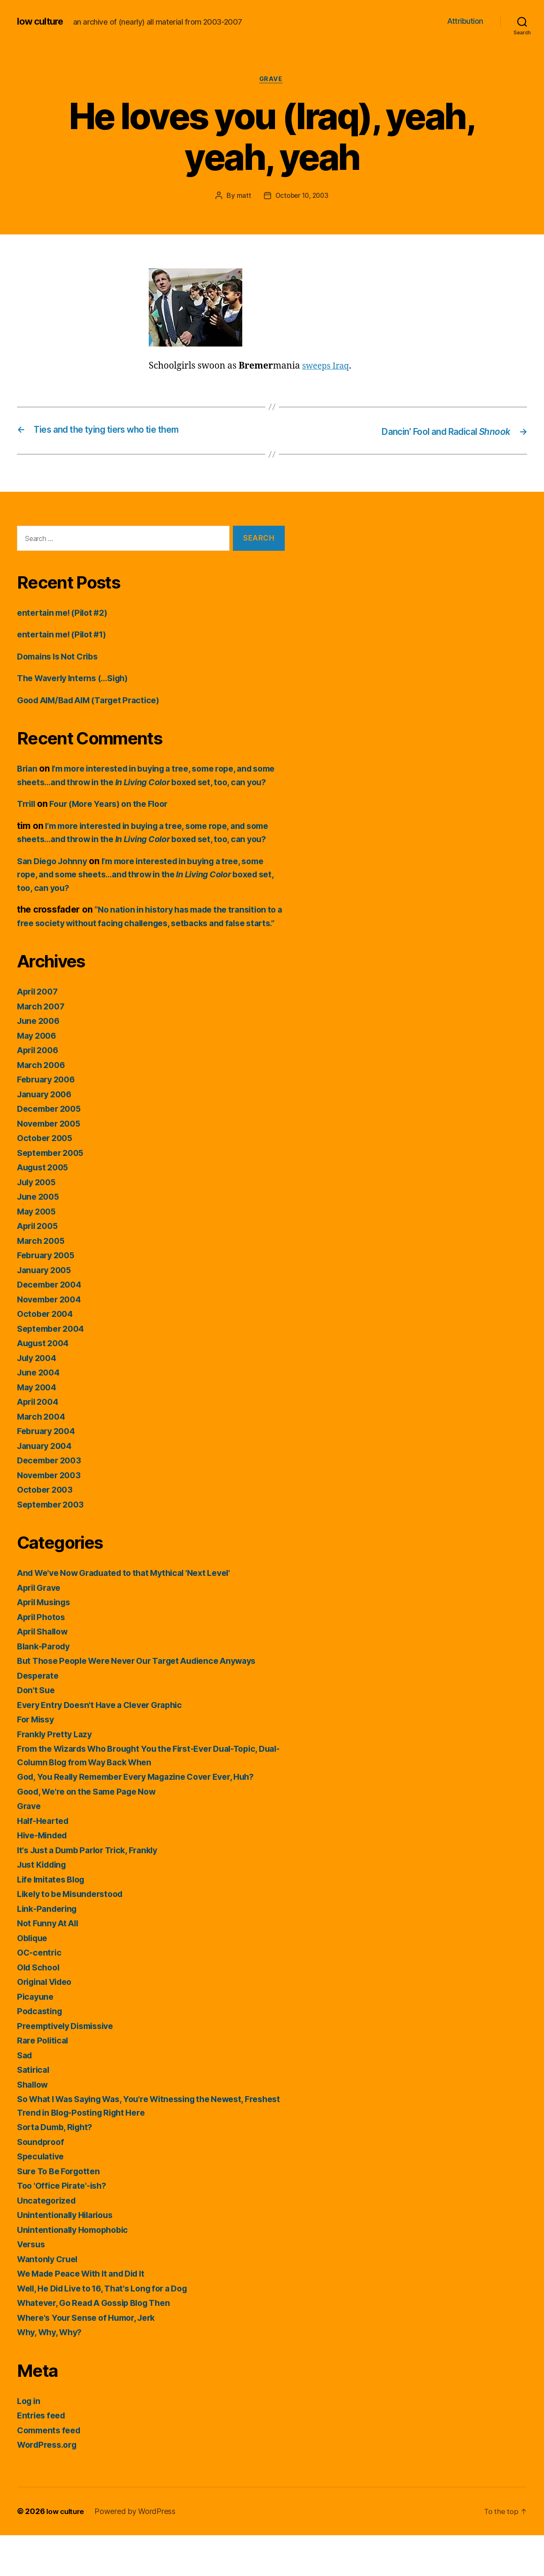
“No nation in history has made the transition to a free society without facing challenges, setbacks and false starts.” (149, 950)
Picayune (36, 2037)
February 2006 (48, 1120)
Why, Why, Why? (52, 2373)
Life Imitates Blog (54, 1920)
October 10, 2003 (301, 196)
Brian (28, 769)
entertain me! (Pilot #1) (66, 635)
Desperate (39, 1716)
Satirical (34, 2110)
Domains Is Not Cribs (61, 657)
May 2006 (38, 1076)
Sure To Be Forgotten (62, 2212)
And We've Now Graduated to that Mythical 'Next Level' (134, 1614)
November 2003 (51, 1516)
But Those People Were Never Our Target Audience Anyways (147, 1702)
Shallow (34, 2125)
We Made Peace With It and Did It (87, 2314)
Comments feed (51, 2471)
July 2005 (38, 1223)
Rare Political (44, 2081)
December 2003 (51, 1501)
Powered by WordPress (137, 2552)
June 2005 (40, 1237)
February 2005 (48, 1296)
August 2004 (45, 1384)
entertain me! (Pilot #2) (66, 613)
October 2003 (46, 1530)
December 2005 (51, 1149)
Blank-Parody (45, 1687)
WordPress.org (49, 2485)
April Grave (41, 1628)
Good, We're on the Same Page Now (92, 1832)
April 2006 (39, 1091)
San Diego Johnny (55, 888)
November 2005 (51, 1164)
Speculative (42, 2197)
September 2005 (53, 1193)
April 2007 (39, 1032)
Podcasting (41, 2052)
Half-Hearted (45, 1861)
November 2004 (52, 1340)
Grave (272, 80)
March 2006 (42, 1105)
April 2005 (39, 1267)
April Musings (46, 1643)
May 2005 (38, 1252)
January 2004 (46, 1486)
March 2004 (42, 1457)
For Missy (37, 1760)
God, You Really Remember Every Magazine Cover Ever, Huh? (147, 1817)
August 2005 (45, 1208)
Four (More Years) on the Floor (116, 818)
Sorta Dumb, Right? (58, 2168)
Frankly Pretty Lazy (57, 1775)
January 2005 (46, 1310)
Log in (29, 2441)
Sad (25, 2096)
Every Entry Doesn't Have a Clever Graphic (107, 1745)
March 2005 (42, 1281)
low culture (42, 21)
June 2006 (40, 1062)
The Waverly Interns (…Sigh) (78, 679)
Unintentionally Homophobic (76, 2270)
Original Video (47, 2023)
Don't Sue (37, 1731)
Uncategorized (48, 2241)
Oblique (34, 1978)
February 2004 (48, 1472)
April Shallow (45, 1672)
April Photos (43, 1657)
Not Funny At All (50, 1964)
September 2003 (53, 1545)
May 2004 (38, 1428)
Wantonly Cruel (49, 2299)
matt (242, 196)
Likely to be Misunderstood (75, 1935)
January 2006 (46, 1135)
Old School (40, 2008)
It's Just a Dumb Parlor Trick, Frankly (94, 1890)
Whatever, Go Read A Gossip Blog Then (101, 2344)
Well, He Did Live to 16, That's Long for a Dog (111, 2329)
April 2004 (39, 1442)
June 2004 (40, 1413)
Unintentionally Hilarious (68, 2256)
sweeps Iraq (327, 367)
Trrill (27, 818)
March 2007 (42, 1047)
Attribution (465, 21)
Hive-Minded (44, 1876)
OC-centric (40, 1993)
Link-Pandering (49, 1949)
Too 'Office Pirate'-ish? (65, 2226)
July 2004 (38, 1398)
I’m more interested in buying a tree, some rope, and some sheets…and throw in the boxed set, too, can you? (146, 782)
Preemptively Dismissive (69, 2066)
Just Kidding (44, 1905)
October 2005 (46, 1179)
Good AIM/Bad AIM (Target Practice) (95, 701)
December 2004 (52, 1325)
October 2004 (47, 1355)
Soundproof (42, 2182)
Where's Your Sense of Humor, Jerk (92, 2358)
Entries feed (43, 2456)
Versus (32, 2285)
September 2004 (53, 1369)
